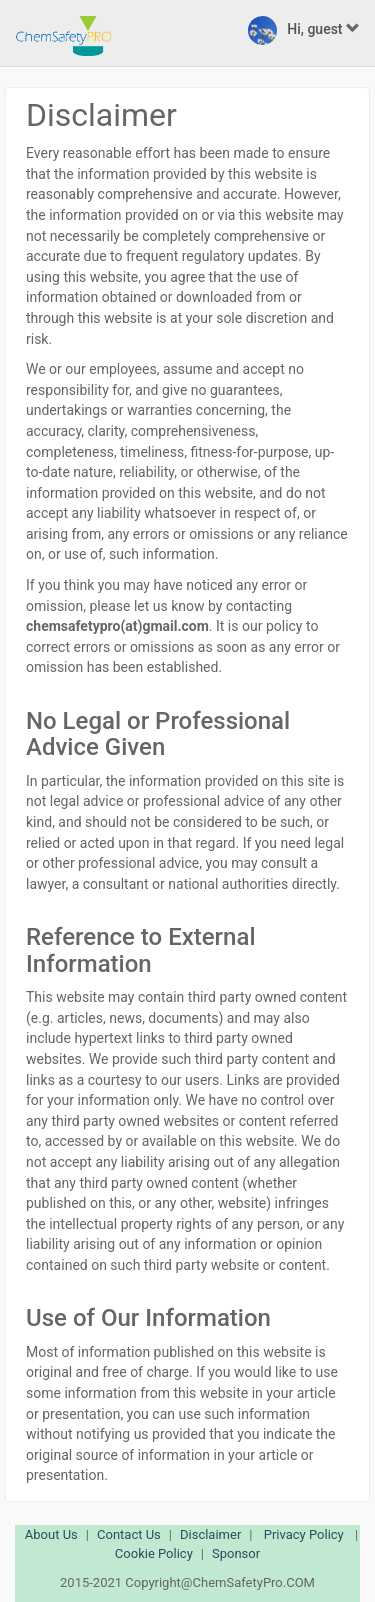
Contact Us (129, 1534)
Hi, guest (304, 30)
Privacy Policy (304, 1534)
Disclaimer (210, 1534)
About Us (51, 1534)
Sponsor (236, 1553)
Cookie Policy (154, 1553)
